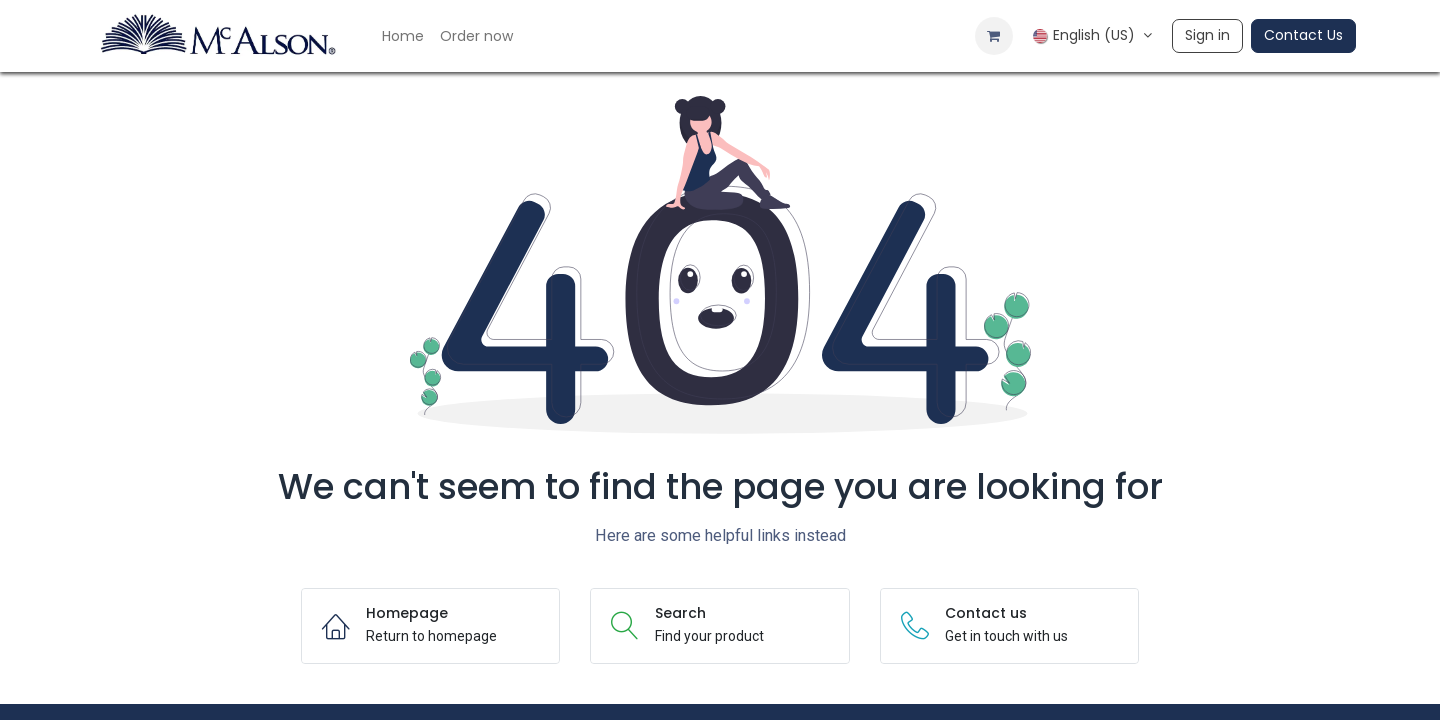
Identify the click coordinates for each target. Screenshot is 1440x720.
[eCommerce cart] (994, 36)
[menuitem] (403, 36)
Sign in (1207, 35)
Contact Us (1303, 35)
